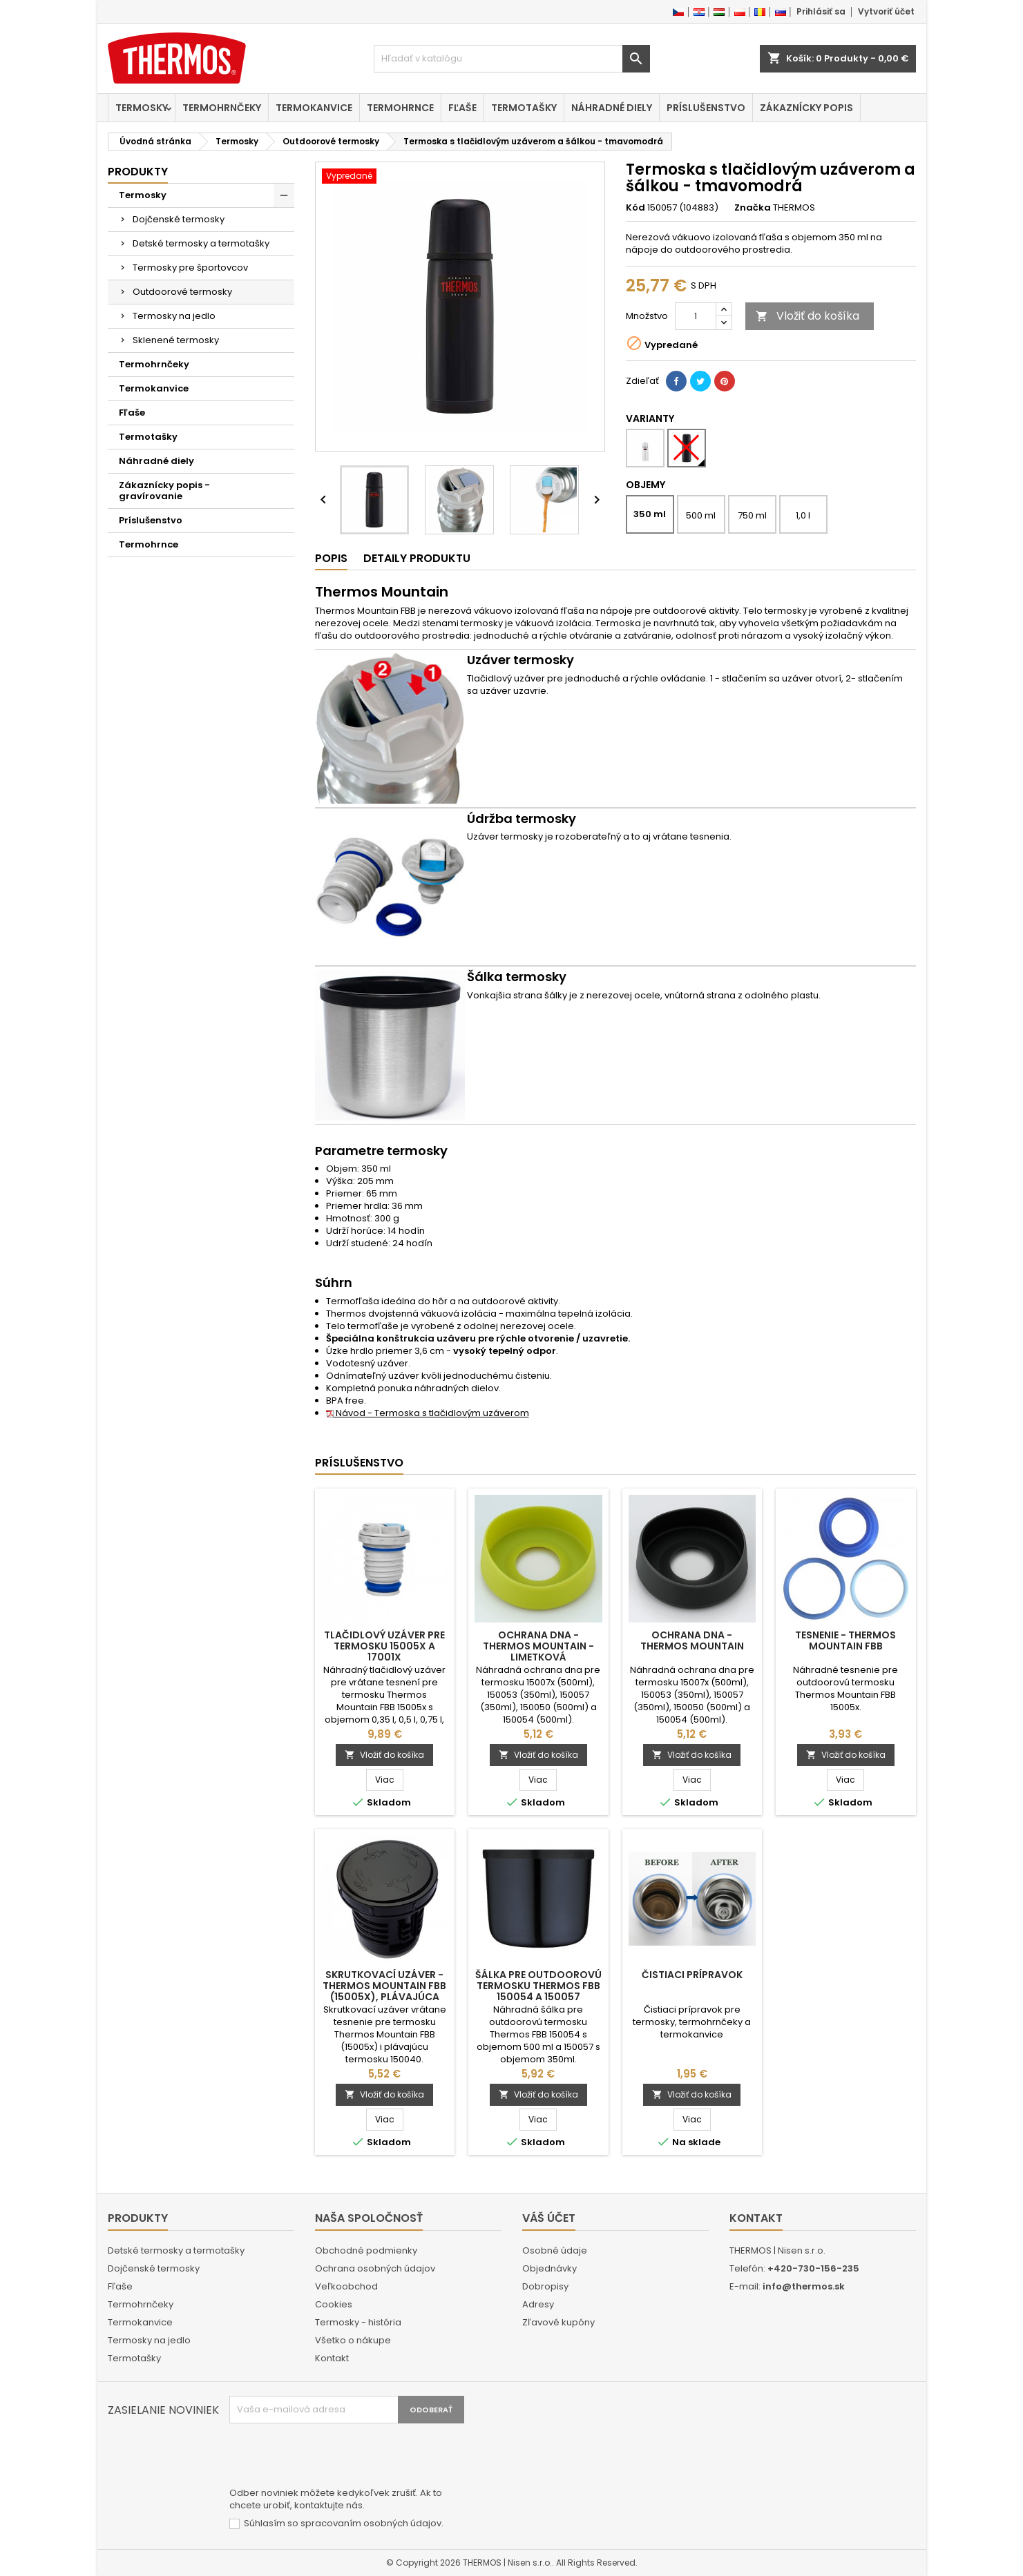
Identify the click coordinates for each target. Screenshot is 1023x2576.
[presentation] (334, 2457)
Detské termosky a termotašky (201, 243)
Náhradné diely (611, 108)
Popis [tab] (331, 558)
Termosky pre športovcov (190, 267)
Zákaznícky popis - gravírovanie (164, 490)
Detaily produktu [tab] (416, 558)
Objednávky (549, 2268)
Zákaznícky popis (806, 108)
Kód (635, 208)
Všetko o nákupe (353, 2340)
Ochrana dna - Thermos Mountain (692, 1640)
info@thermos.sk (804, 2286)
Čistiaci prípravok (692, 1975)
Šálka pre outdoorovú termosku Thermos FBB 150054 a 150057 (538, 1986)
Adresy (538, 2304)
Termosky (141, 108)
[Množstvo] (695, 316)
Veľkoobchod (346, 2286)
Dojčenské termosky (178, 219)
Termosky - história (358, 2322)
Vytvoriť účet (886, 11)
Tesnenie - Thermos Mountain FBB (845, 1640)
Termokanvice (314, 108)
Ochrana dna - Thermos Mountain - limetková (538, 1646)
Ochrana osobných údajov (375, 2268)
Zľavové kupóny (558, 2322)
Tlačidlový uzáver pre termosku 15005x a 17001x (384, 1646)
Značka (752, 208)
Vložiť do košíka (807, 316)
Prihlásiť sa (820, 11)
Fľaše (462, 108)
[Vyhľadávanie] (512, 58)
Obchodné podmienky (366, 2250)
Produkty (138, 172)
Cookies (333, 2304)
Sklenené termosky (176, 340)
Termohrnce (400, 108)
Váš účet (548, 2218)
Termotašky (524, 108)
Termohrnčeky (221, 108)
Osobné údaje (554, 2250)
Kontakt (332, 2358)
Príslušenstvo (706, 108)
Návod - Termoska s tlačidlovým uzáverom (427, 1413)
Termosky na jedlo (174, 315)
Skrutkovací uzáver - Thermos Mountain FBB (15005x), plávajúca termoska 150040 (384, 1991)
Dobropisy (545, 2286)
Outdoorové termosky (182, 291)
